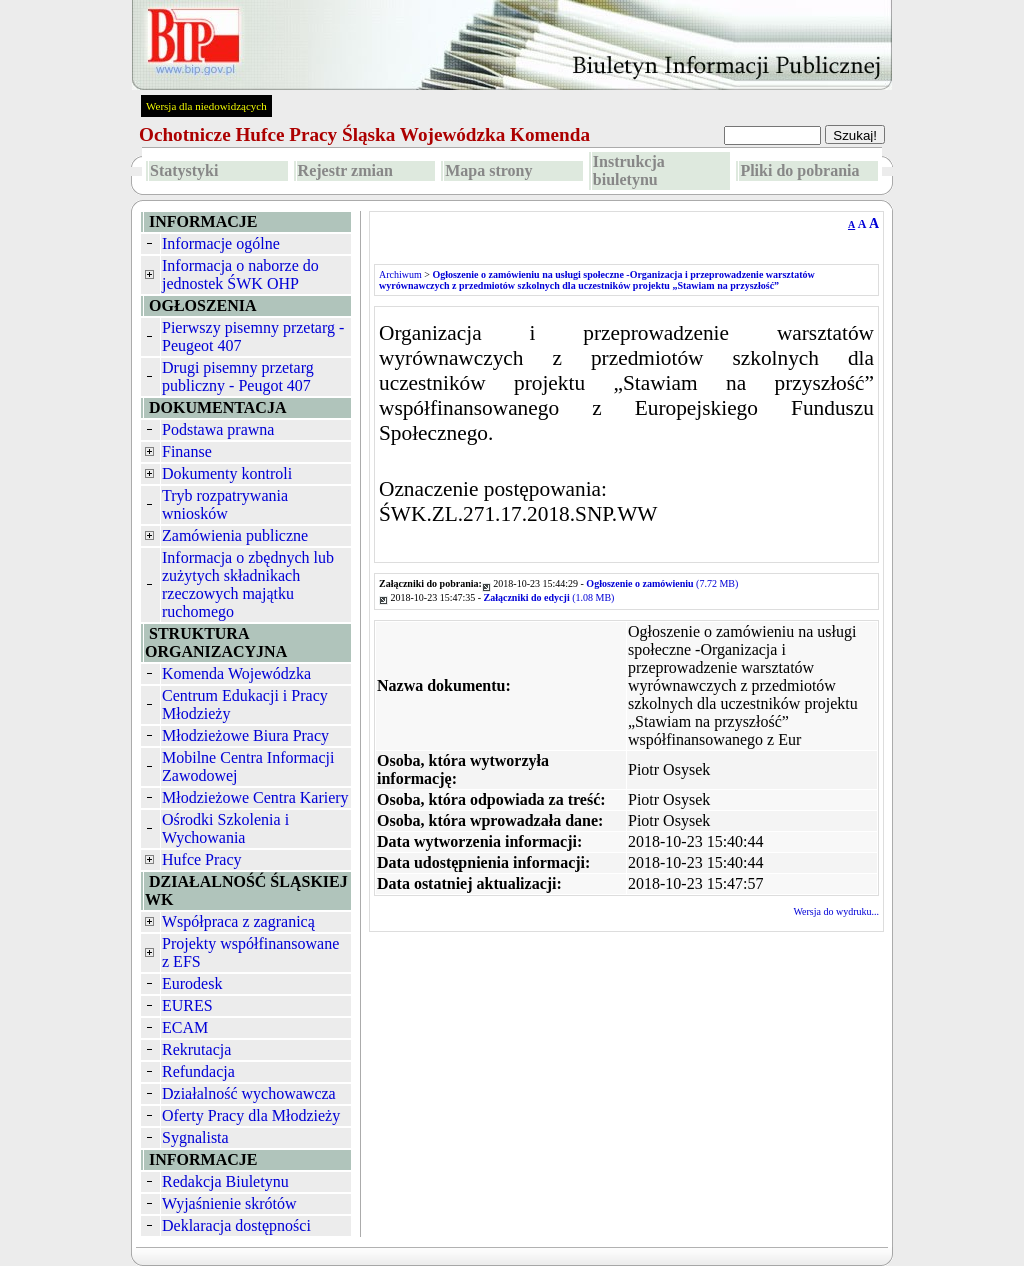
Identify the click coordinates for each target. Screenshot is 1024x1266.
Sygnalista (195, 1137)
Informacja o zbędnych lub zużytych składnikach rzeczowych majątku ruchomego (248, 584)
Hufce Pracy (202, 859)
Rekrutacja (196, 1049)
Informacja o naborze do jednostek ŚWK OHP (240, 274)
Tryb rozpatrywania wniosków (225, 504)
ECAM (185, 1027)
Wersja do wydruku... (836, 911)
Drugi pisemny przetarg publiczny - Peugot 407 (238, 376)
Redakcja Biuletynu (225, 1181)
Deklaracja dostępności (236, 1225)
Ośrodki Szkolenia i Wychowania (225, 828)
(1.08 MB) (549, 597)
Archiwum (400, 274)
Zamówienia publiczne (235, 535)
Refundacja (198, 1071)
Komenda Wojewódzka (236, 673)
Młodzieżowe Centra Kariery (255, 797)
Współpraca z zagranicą (238, 921)
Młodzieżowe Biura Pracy (245, 735)
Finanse (187, 451)
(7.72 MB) (662, 583)
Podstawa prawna (218, 429)
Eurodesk (192, 983)
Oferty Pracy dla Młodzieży (251, 1115)
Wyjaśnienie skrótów (229, 1203)
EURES (187, 1005)
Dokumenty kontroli (227, 473)
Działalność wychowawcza (249, 1093)
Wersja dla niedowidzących (206, 106)
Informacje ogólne (221, 243)
